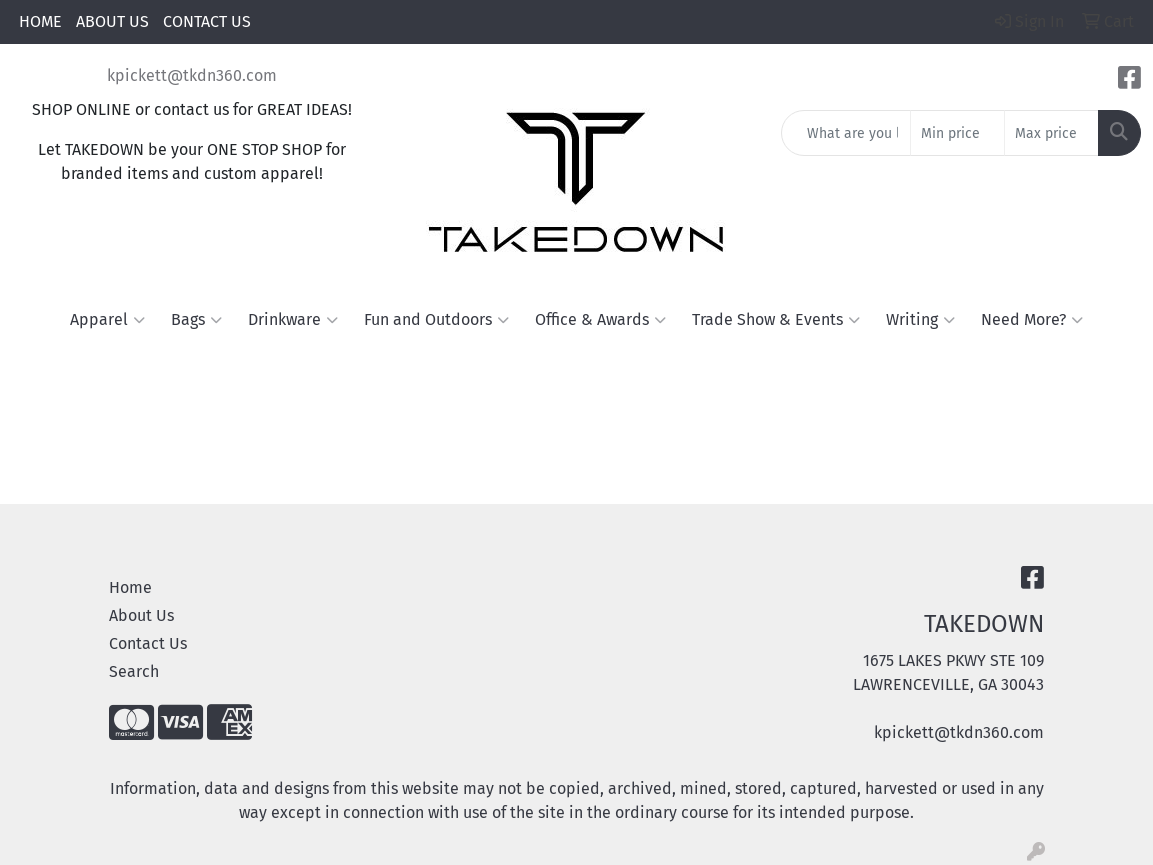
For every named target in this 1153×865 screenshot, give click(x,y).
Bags (196, 320)
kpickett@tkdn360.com (192, 75)
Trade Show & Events (776, 320)
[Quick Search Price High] (1051, 133)
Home (130, 587)
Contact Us (148, 643)
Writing (920, 320)
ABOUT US (112, 21)
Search (134, 671)
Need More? (1032, 320)
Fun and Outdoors (436, 320)
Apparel (107, 320)
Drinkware (293, 320)
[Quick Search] (846, 133)
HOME (40, 21)
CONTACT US (207, 21)
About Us (141, 615)
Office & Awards (600, 320)
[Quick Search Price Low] (957, 133)
